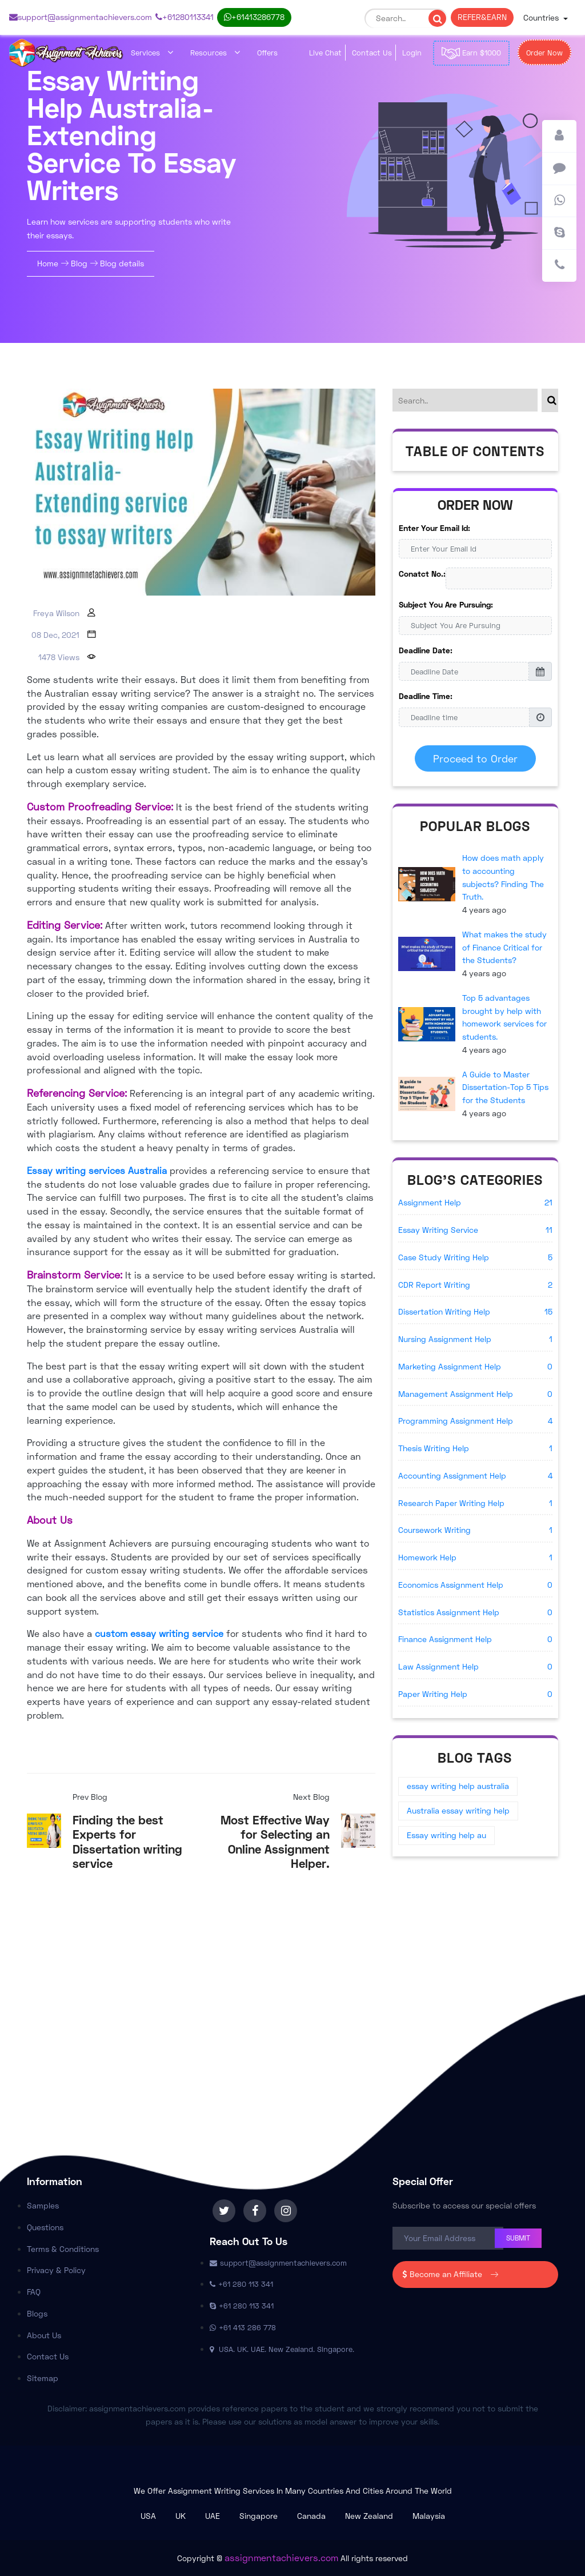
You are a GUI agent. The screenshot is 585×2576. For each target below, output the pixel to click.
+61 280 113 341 (184, 17)
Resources (215, 52)
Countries (542, 17)
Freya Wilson (56, 613)
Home (49, 263)
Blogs (37, 2313)
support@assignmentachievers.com (80, 17)
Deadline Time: (425, 696)
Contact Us (372, 52)
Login (412, 52)
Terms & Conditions (63, 2249)
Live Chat (325, 52)
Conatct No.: (422, 573)
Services (152, 52)
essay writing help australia (458, 1786)
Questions (45, 2227)
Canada (311, 2516)
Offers (267, 52)
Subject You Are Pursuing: (446, 604)
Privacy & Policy (56, 2270)
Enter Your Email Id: (434, 528)
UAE (212, 2516)
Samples (43, 2205)
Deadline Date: (425, 650)
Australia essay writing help (458, 1810)
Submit (518, 2238)
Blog (79, 263)
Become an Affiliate (450, 2274)
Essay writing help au (446, 1835)
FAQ (34, 2292)
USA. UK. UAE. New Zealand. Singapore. (282, 2349)
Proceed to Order (475, 758)
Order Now (544, 52)
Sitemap (42, 2378)
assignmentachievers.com (281, 2557)
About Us (44, 2335)
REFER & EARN (482, 17)
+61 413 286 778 (254, 17)
